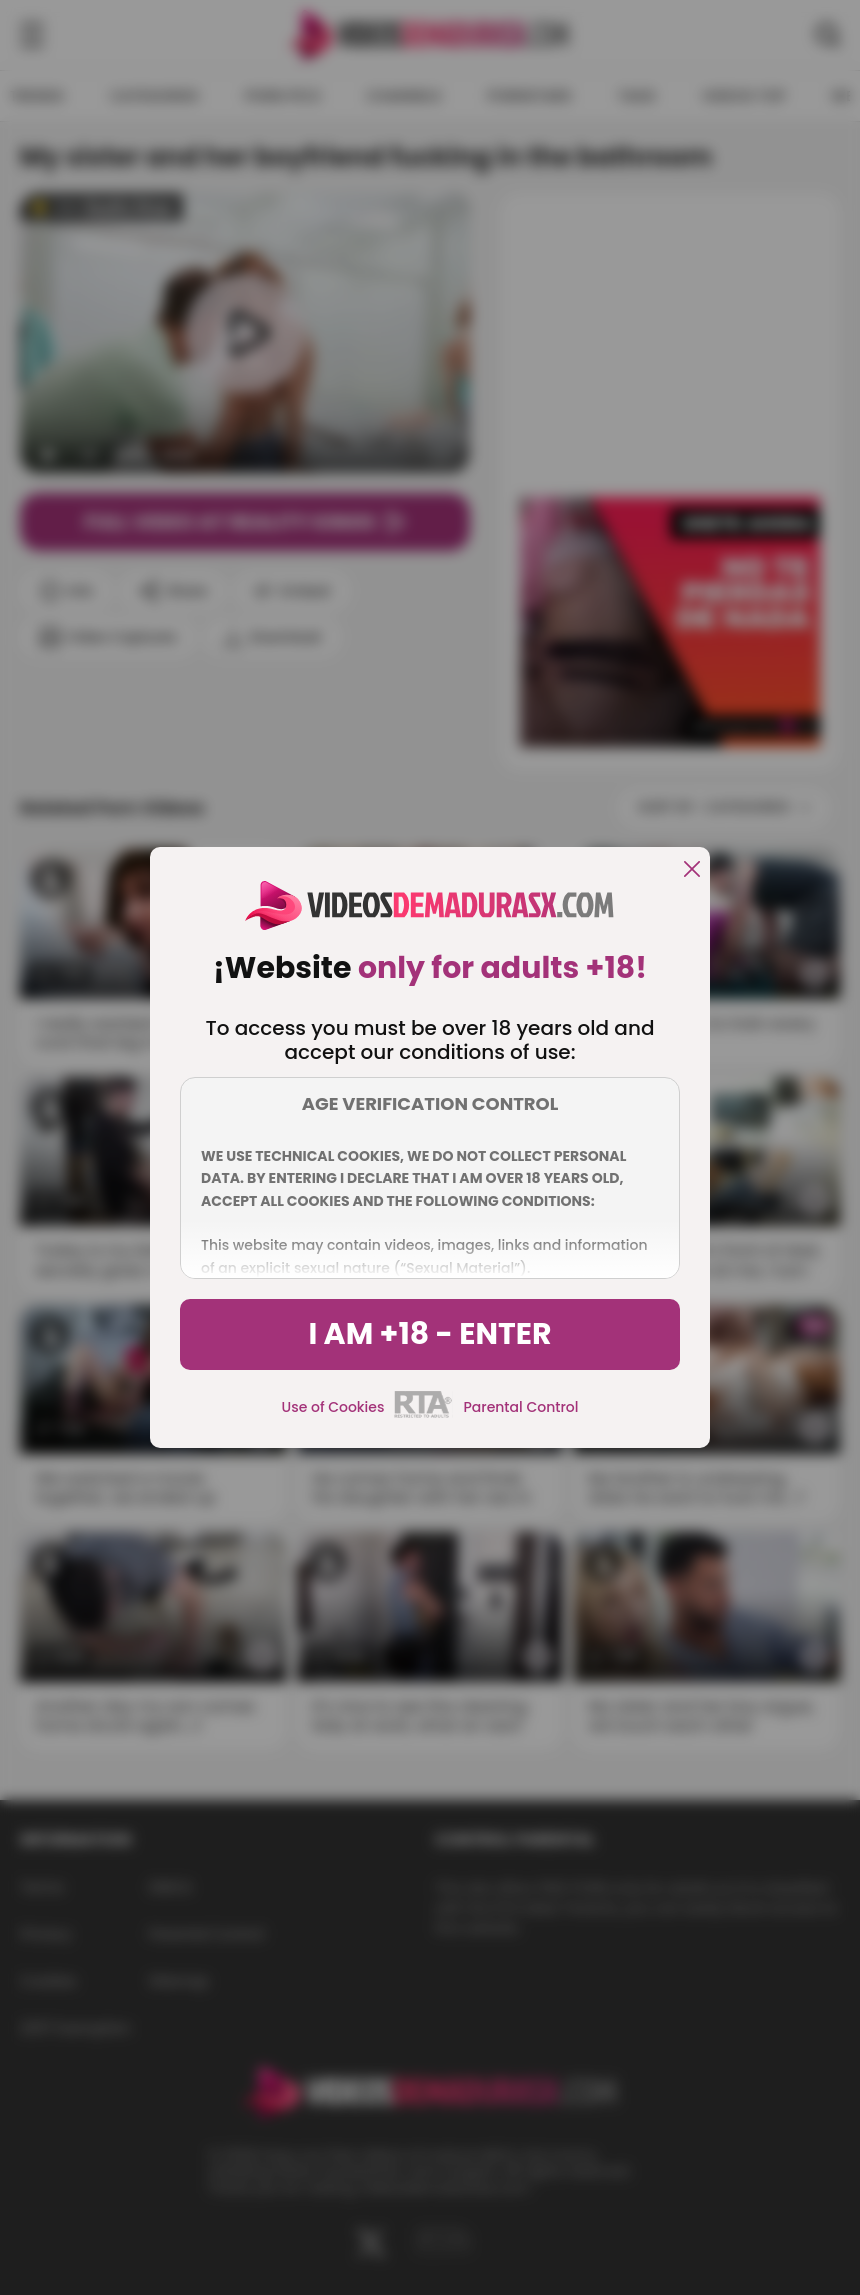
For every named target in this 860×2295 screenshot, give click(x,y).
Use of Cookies (333, 1407)
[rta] (423, 1415)
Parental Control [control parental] (520, 1407)
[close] (692, 870)
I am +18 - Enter (429, 1334)
